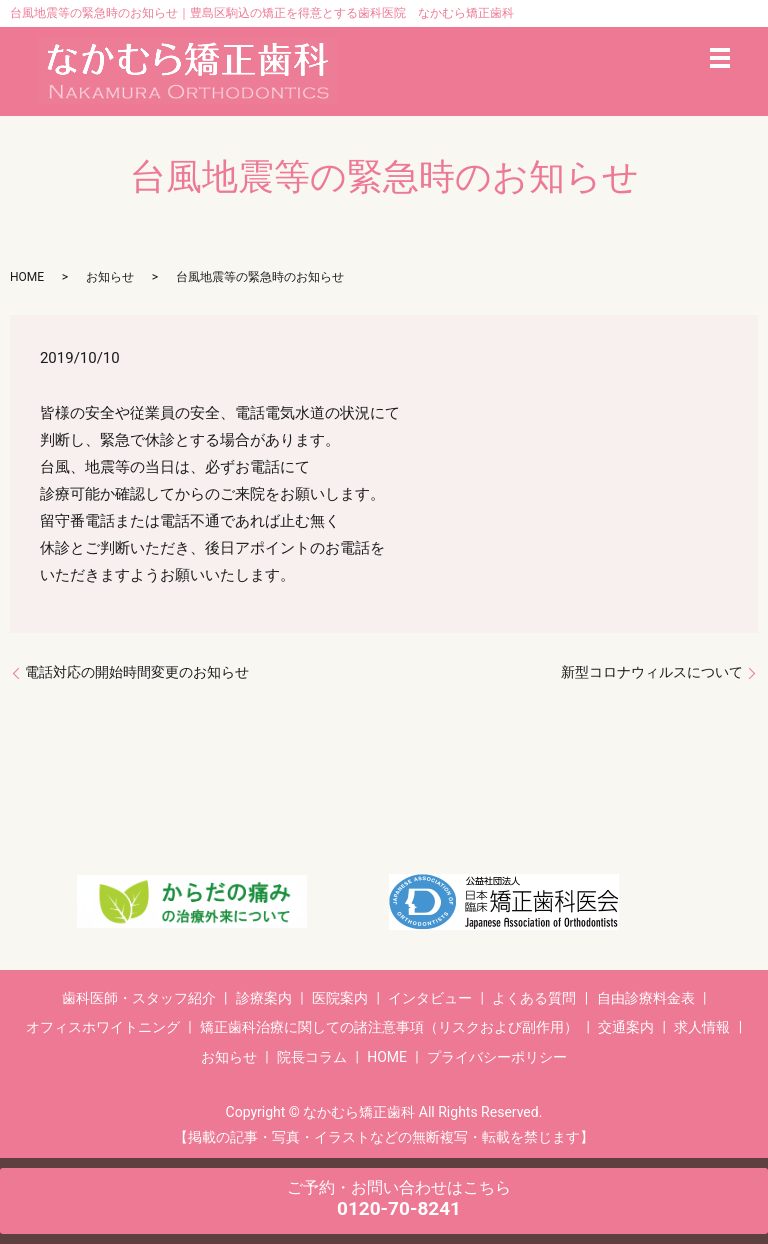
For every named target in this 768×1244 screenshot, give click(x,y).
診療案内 (264, 998)
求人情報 (702, 1027)
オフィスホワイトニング (103, 1027)
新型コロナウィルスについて (652, 672)
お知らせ (110, 277)
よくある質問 (534, 998)
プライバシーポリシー (497, 1057)
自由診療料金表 (646, 998)
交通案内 (626, 1027)
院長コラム (312, 1057)
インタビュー (430, 998)
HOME (27, 277)
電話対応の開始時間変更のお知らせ (137, 672)
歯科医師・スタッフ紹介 (139, 998)
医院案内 (340, 998)
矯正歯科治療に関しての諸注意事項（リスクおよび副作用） (389, 1027)
